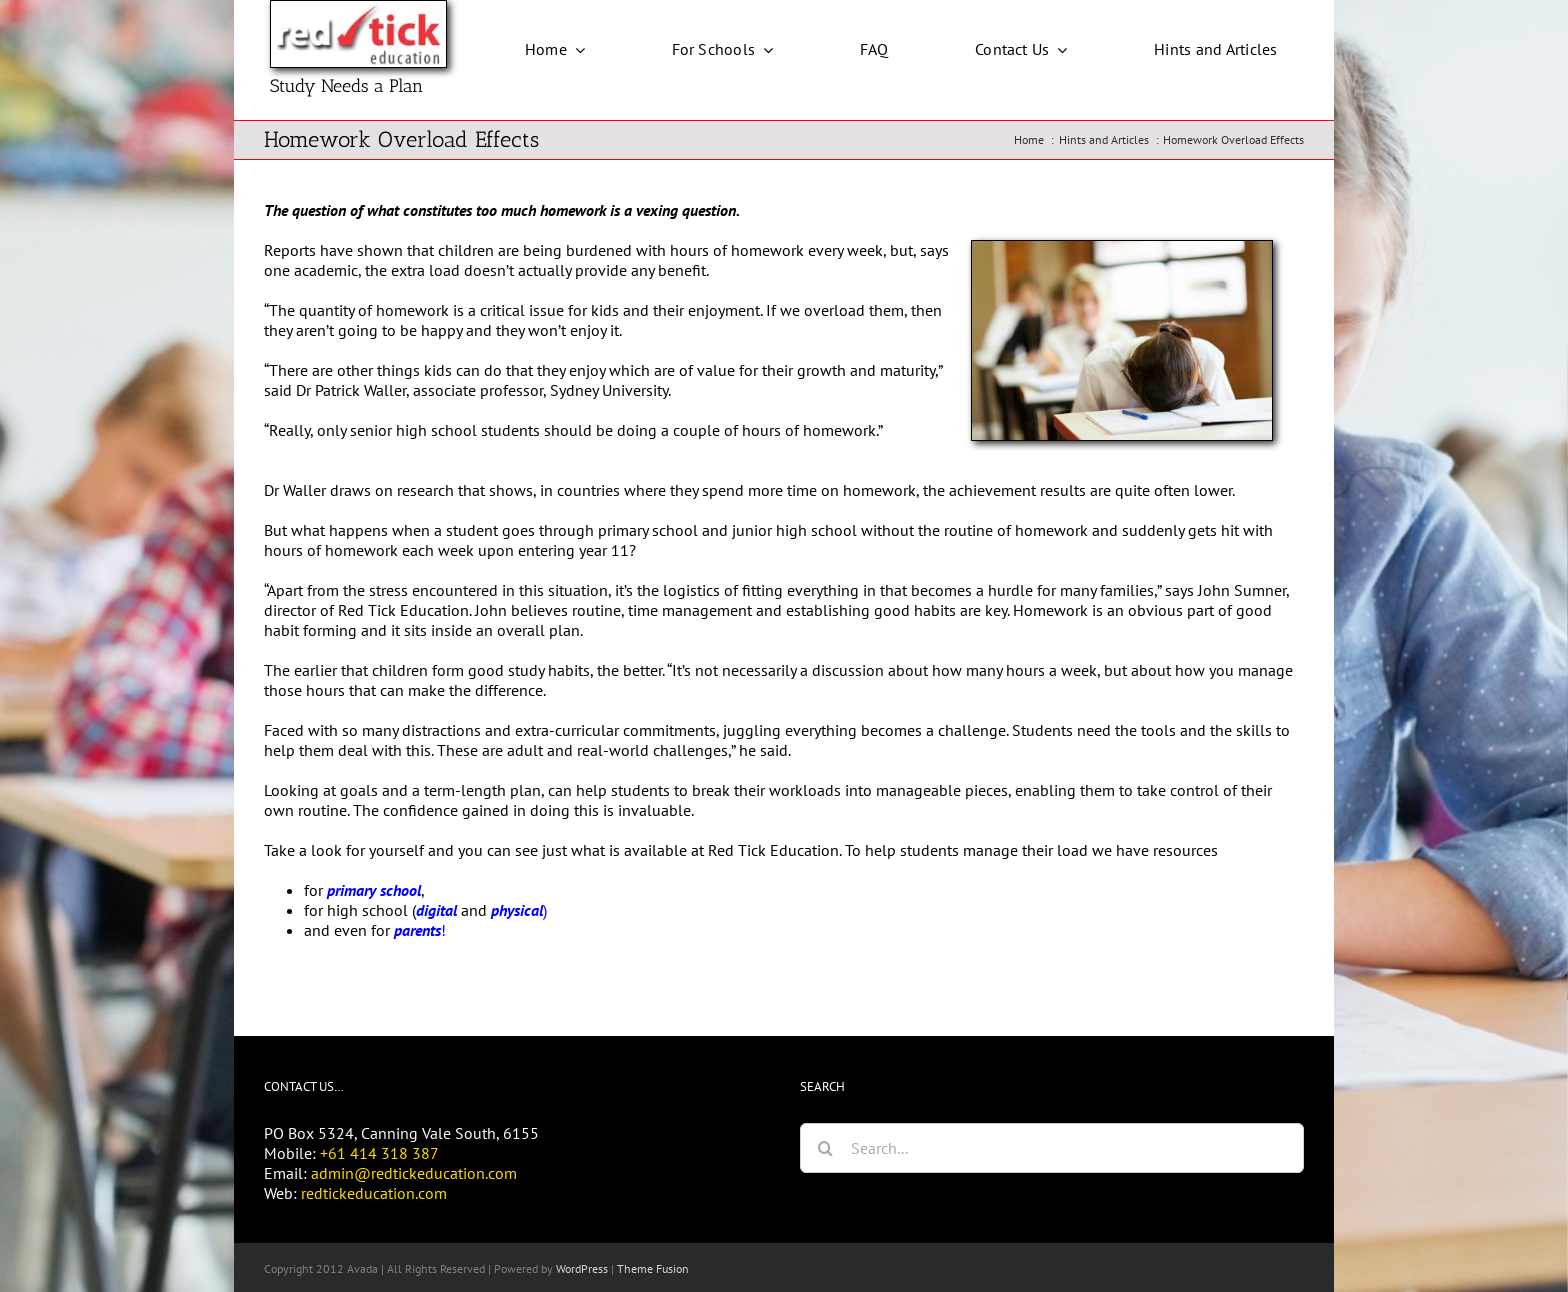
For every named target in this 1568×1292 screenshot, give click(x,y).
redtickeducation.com (374, 1193)
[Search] (825, 1148)
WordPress (582, 1268)
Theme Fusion (653, 1268)
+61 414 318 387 (379, 1153)
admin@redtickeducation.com (414, 1173)
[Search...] (1052, 1148)
